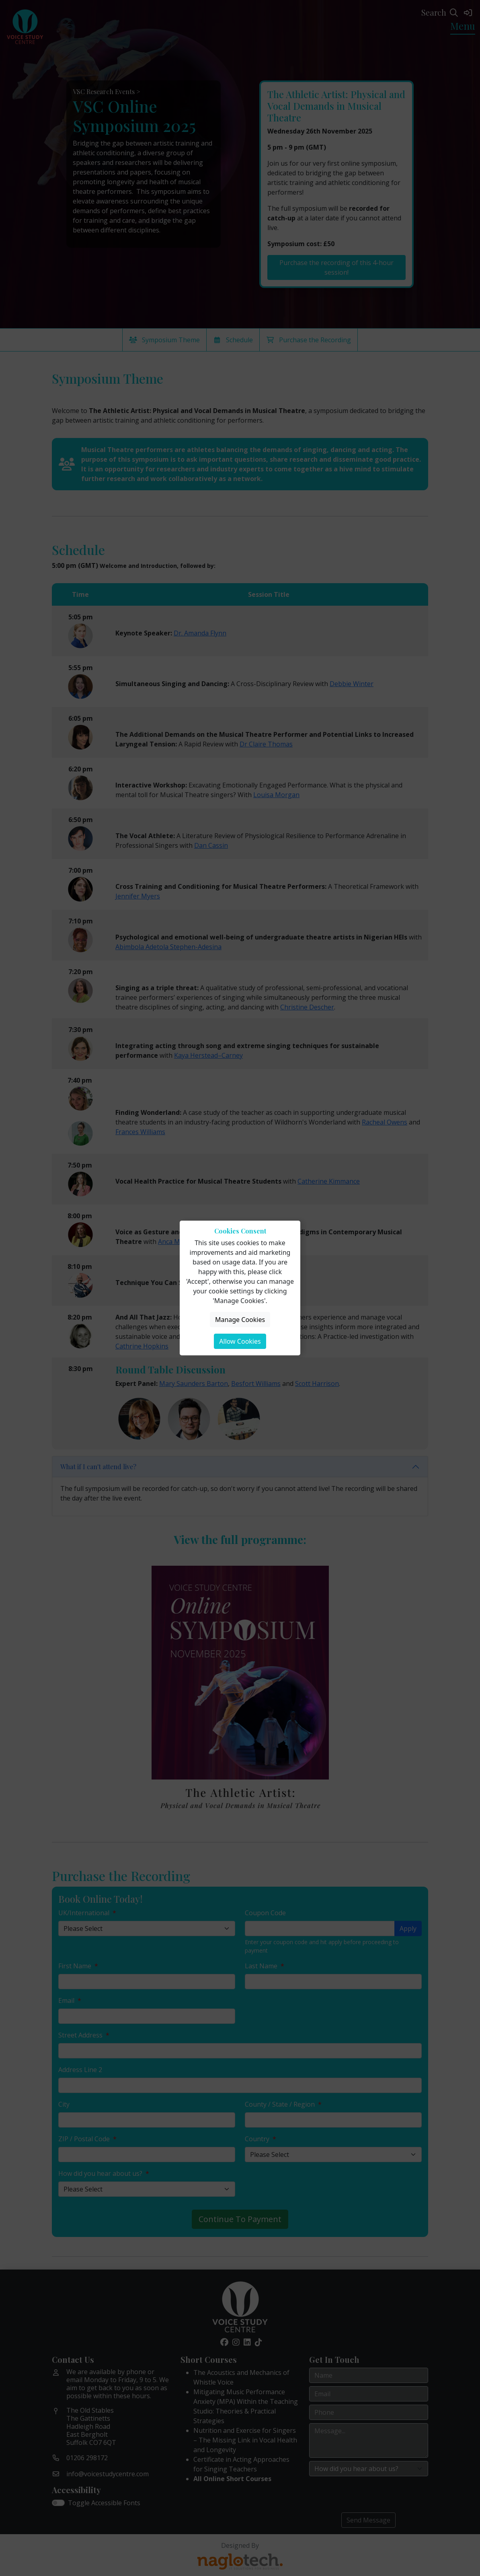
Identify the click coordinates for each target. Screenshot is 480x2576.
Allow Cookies (240, 1341)
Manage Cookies (240, 1319)
